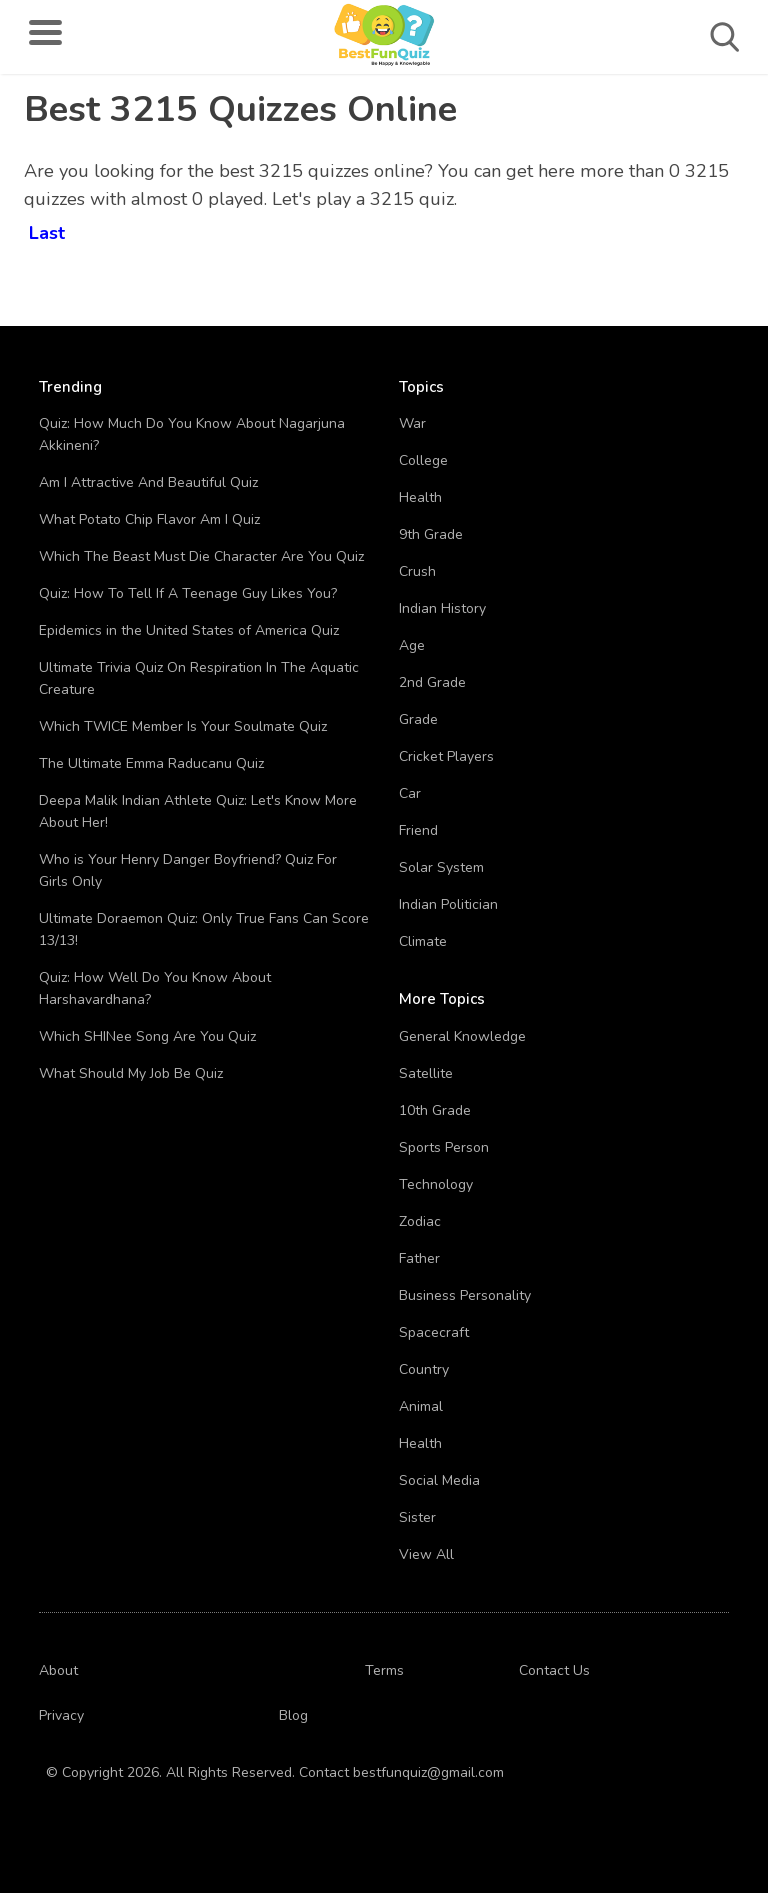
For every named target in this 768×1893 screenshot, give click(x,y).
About (58, 1670)
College (423, 460)
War (412, 423)
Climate (423, 941)
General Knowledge (462, 1036)
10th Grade (435, 1110)
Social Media (439, 1480)
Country (424, 1369)
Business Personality (465, 1295)
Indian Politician (448, 904)
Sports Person (444, 1147)
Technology (436, 1184)
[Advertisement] (583, 220)
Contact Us (554, 1670)
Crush (417, 571)
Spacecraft (434, 1332)
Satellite (426, 1073)
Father (419, 1258)
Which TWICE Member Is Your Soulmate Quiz (183, 726)
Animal (421, 1406)
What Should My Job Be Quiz (131, 1073)
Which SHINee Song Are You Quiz (147, 1036)
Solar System (441, 867)
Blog (293, 1715)
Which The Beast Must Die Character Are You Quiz (201, 556)
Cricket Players (446, 756)
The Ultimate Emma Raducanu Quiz (151, 763)
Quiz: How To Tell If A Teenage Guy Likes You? (188, 593)
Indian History (442, 608)
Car (410, 793)
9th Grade (431, 534)
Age (412, 645)
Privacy (61, 1715)
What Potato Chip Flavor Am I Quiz (149, 519)
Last (47, 229)
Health (420, 497)
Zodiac (420, 1221)
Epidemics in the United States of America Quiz (189, 630)
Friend (418, 830)
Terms (384, 1670)
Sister (417, 1517)
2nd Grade (432, 682)
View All (426, 1554)
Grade (418, 719)
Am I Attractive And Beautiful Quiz (148, 482)
